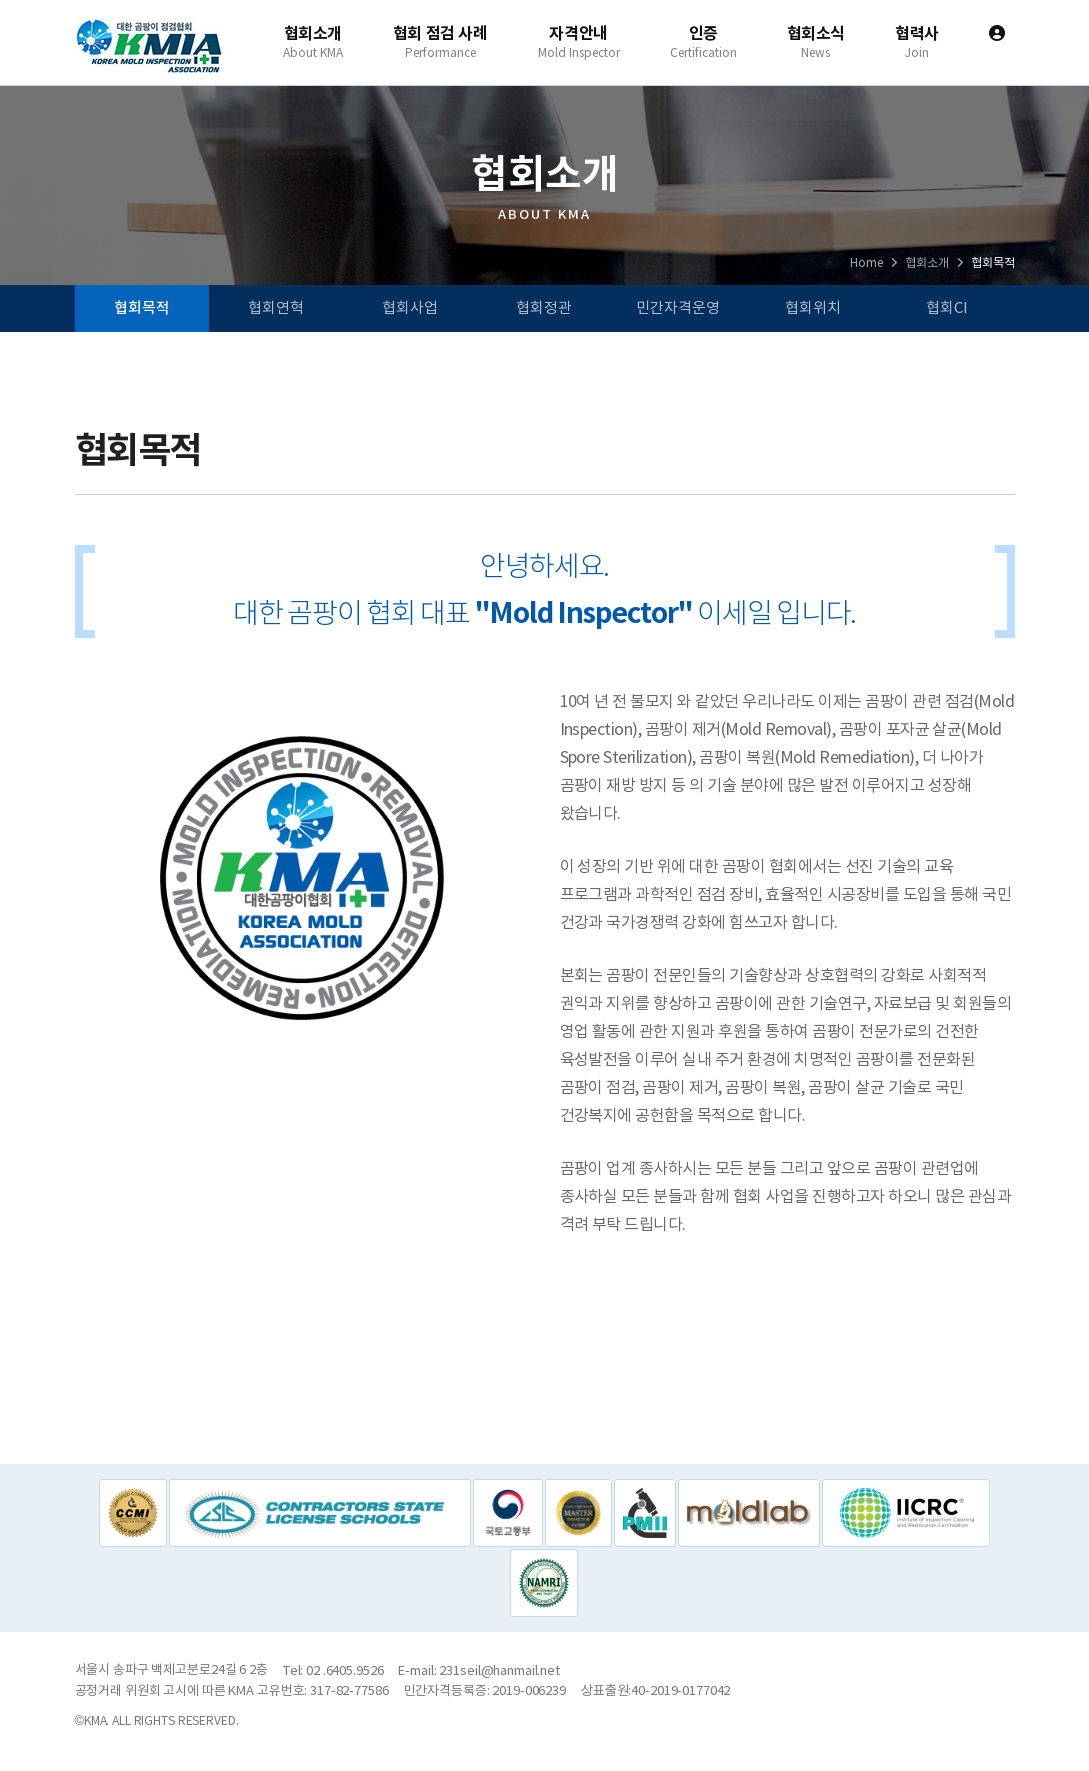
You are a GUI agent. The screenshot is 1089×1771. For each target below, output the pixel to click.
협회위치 (813, 308)
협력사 (917, 42)
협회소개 (313, 42)
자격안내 (579, 42)
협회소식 (816, 42)
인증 (703, 42)
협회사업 (410, 308)
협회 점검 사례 (440, 42)
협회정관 (544, 308)
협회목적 (142, 308)
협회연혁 (276, 308)
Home (866, 263)
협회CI (947, 308)
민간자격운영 (678, 308)
